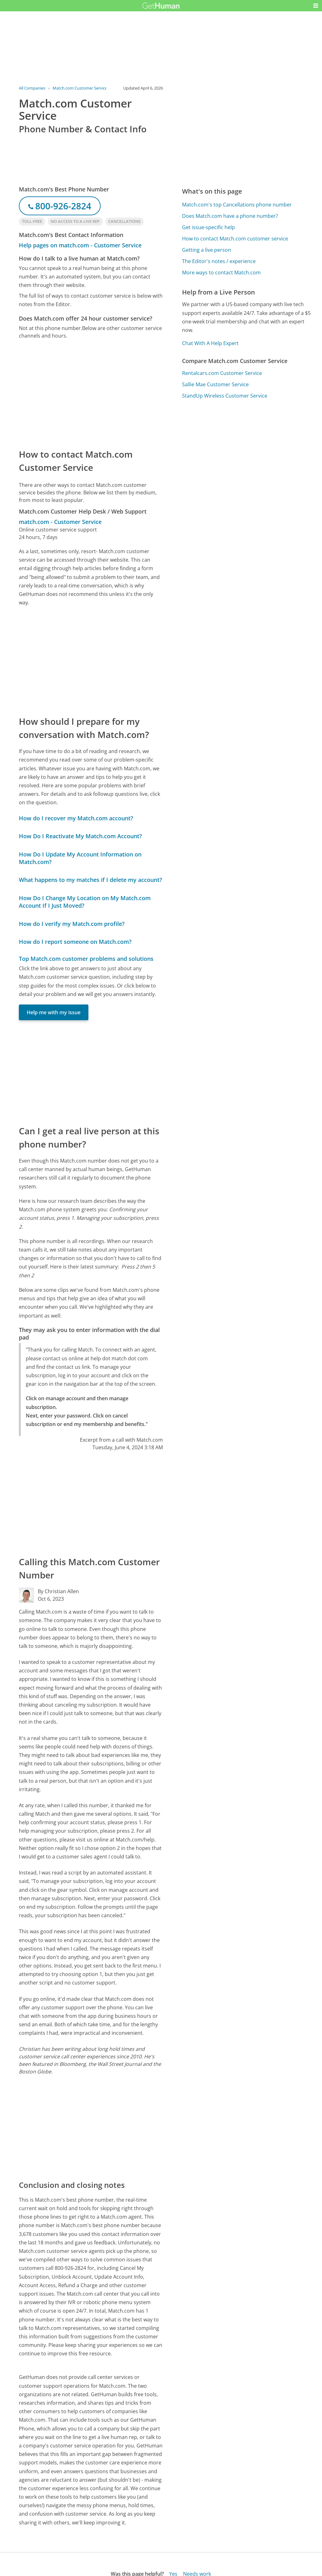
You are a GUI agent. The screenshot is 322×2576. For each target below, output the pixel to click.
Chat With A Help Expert (210, 343)
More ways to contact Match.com (221, 272)
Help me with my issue (53, 1012)
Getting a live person (206, 249)
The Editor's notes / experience (219, 261)
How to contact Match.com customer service (235, 238)
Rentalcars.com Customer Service (222, 373)
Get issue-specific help (208, 227)
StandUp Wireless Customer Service (224, 395)
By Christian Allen (58, 1591)
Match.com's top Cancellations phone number (237, 204)
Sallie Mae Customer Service (215, 384)
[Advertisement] (91, 394)
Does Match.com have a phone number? (230, 215)
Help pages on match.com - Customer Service (80, 245)
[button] (315, 5)
